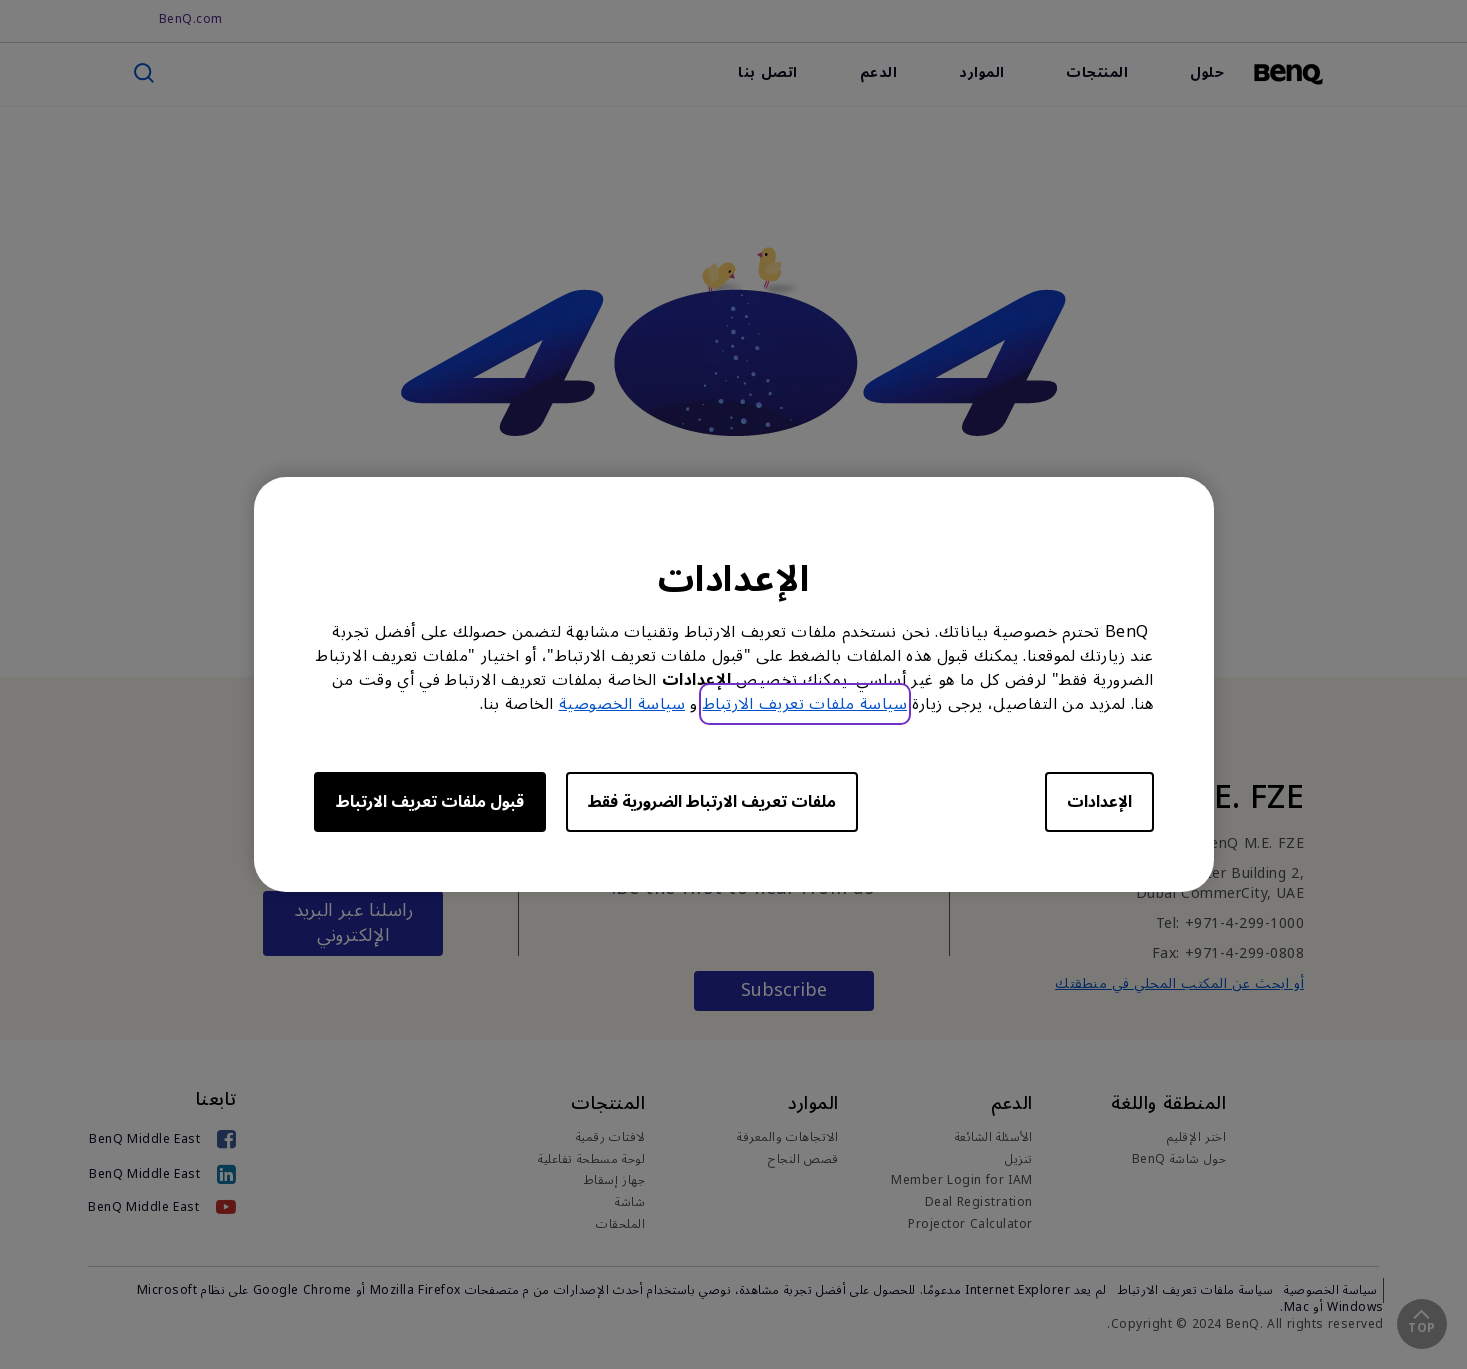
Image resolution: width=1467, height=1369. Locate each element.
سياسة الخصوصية (622, 704)
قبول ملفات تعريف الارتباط (430, 802)
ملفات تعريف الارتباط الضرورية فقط (712, 802)
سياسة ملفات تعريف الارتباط (805, 704)
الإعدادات (1099, 802)
